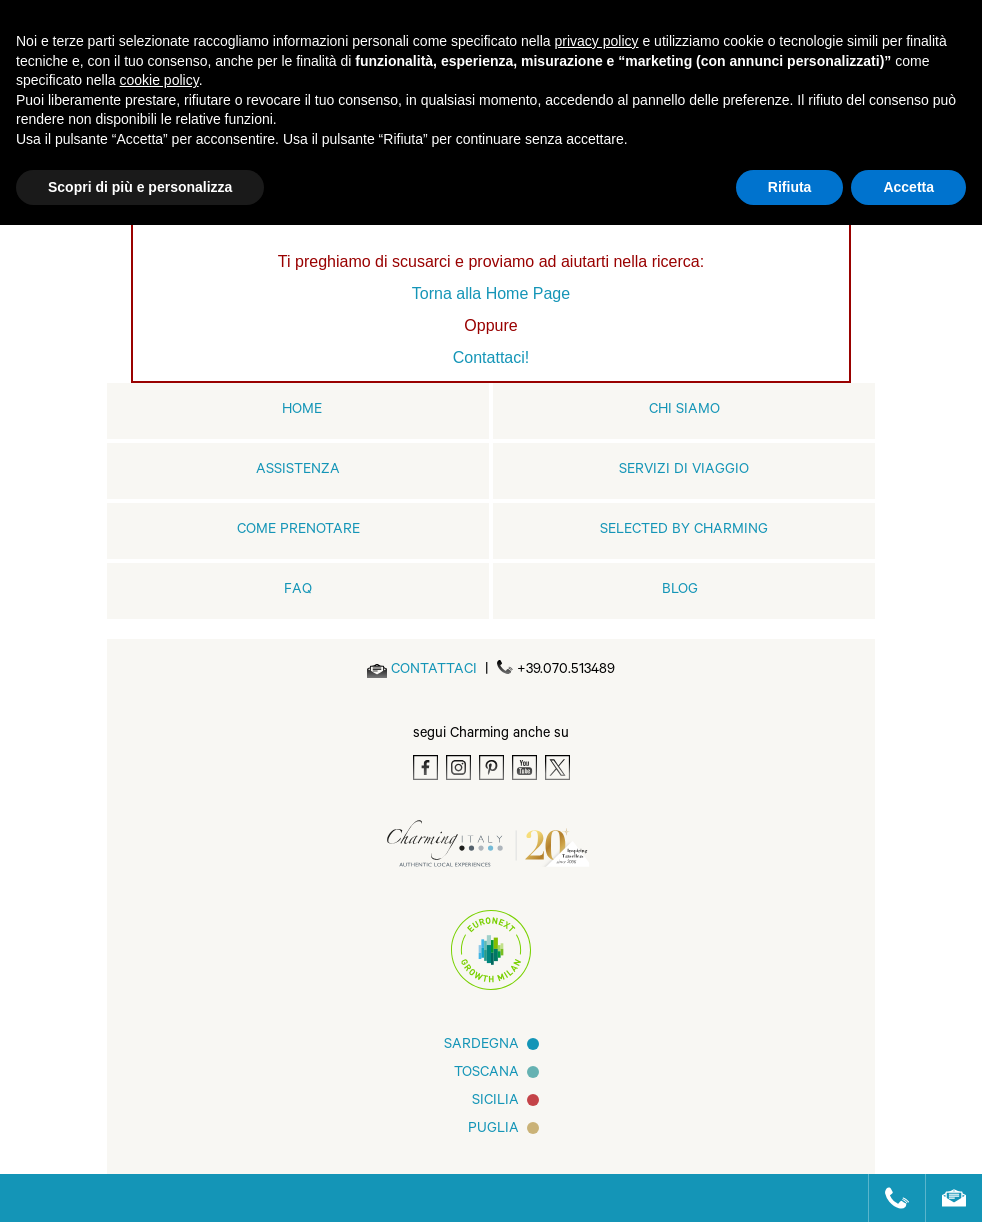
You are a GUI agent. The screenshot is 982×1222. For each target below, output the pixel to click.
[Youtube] (524, 767)
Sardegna (481, 1046)
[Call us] (888, 1198)
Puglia (493, 1130)
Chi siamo (684, 411)
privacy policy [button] (597, 41)
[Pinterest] (491, 767)
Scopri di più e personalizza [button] (140, 187)
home (302, 411)
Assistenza (298, 471)
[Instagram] (458, 767)
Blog (680, 591)
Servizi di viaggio (684, 471)
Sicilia (495, 1102)
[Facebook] (425, 767)
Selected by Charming (684, 531)
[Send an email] (434, 671)
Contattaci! (491, 357)
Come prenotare (298, 531)
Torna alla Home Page (491, 293)
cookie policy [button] (159, 80)
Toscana (486, 1074)
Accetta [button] (908, 187)
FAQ (298, 591)
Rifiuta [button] (790, 187)
